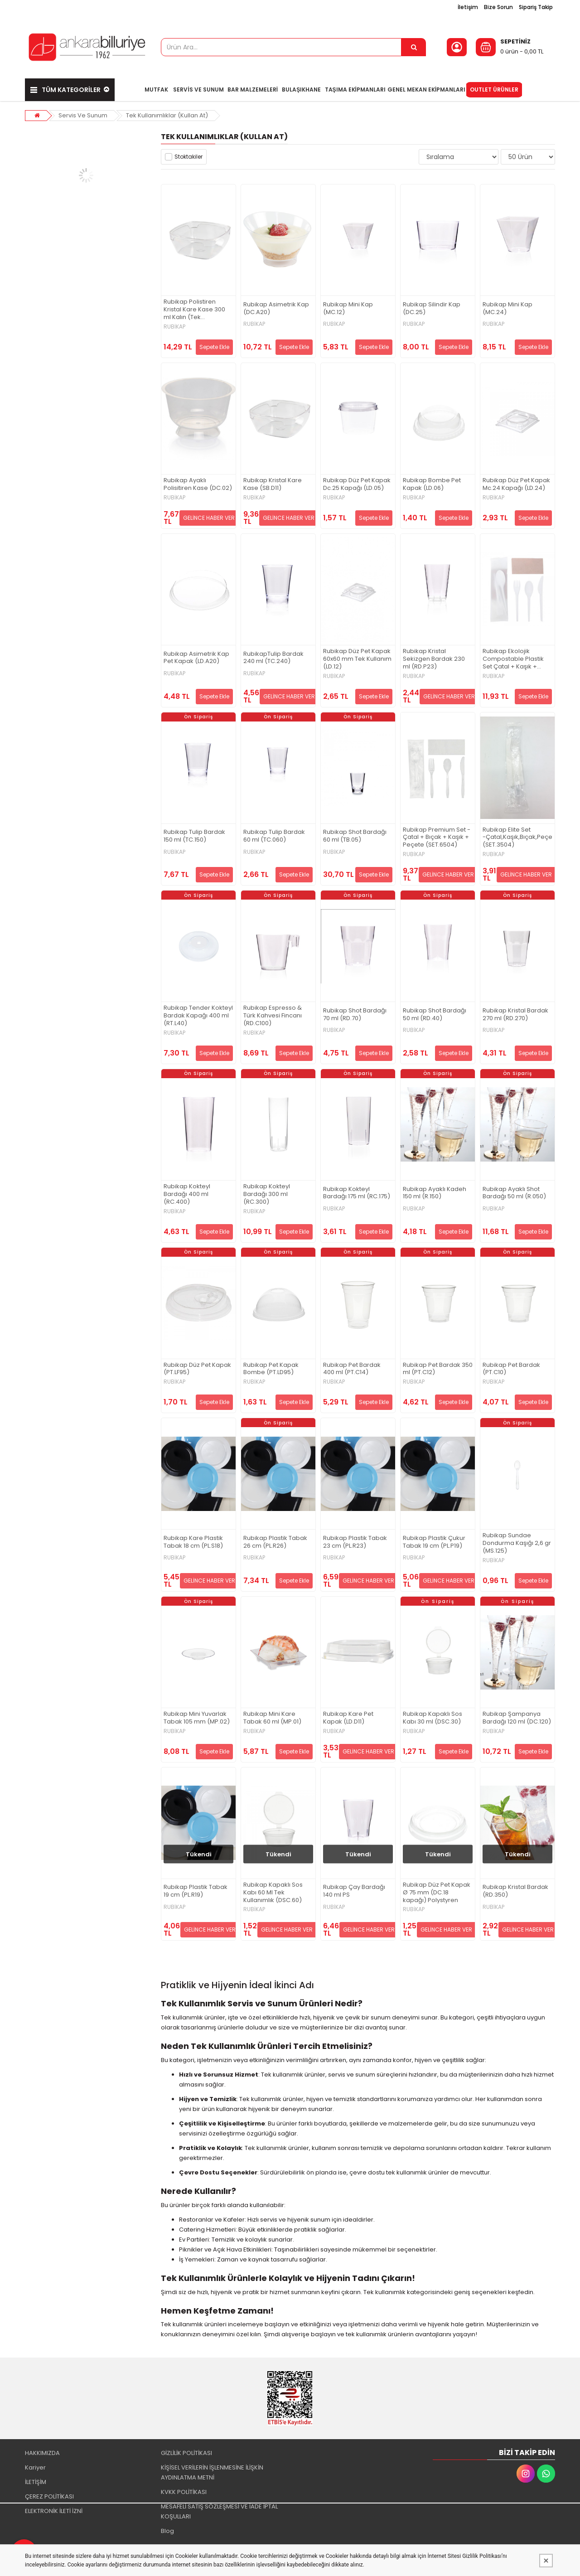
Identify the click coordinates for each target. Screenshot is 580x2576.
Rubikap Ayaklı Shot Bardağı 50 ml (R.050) (514, 1193)
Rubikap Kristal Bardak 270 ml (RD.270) (515, 1014)
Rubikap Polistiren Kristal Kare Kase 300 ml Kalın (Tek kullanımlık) (194, 309)
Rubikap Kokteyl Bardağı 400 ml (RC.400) (187, 1194)
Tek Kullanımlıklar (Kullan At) (167, 115)
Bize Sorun (498, 7)
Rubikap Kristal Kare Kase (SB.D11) (272, 484)
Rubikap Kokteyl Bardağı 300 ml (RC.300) (266, 1194)
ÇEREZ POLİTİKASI (49, 2496)
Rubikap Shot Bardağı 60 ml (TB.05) (355, 836)
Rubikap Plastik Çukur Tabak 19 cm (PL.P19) (434, 1542)
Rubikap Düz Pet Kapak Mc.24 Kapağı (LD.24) (516, 484)
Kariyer (35, 2467)
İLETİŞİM (35, 2482)
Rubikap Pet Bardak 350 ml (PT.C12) (438, 1369)
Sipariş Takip (536, 7)
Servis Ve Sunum (82, 115)
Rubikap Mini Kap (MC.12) (348, 308)
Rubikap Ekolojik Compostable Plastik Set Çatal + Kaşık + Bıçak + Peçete (513, 659)
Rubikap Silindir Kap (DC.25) (431, 308)
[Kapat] (546, 2560)
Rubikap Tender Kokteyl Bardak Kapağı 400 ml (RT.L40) (198, 1015)
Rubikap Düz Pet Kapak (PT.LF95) (197, 1369)
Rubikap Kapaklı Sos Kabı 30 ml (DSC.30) (432, 1718)
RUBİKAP (174, 327)
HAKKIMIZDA (42, 2453)
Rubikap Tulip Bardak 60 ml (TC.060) (274, 836)
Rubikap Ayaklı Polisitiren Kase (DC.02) (198, 484)
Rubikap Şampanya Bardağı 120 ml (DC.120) (517, 1718)
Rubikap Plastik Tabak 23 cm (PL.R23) (355, 1542)
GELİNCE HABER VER (209, 518)
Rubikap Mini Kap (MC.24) (507, 308)
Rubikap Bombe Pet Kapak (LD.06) (432, 484)
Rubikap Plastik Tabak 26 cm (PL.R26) (275, 1542)
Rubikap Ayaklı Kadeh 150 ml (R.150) (434, 1193)
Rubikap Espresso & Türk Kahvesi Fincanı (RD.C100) (272, 1015)
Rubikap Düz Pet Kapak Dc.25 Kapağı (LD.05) (357, 484)
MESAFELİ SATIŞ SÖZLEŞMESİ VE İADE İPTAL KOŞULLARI (219, 2511)
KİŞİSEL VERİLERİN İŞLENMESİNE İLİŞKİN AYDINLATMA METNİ (212, 2472)
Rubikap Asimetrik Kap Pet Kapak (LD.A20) (196, 658)
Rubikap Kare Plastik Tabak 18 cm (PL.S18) (193, 1542)
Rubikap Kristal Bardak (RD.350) (515, 1891)
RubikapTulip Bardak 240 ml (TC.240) (273, 658)
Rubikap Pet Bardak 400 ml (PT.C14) (352, 1369)
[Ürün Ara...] (413, 47)
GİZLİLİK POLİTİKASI (186, 2453)
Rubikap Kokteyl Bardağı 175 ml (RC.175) (356, 1193)
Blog (167, 2531)
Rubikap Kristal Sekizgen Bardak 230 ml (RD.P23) (434, 659)
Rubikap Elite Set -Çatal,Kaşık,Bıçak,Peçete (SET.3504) (517, 837)
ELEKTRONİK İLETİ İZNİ (53, 2511)
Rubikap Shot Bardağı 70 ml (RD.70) (355, 1014)
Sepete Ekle (214, 347)
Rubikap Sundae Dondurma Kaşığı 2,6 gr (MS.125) (517, 1543)
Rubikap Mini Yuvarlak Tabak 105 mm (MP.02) (197, 1718)
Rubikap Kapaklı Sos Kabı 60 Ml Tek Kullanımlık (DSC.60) (273, 1892)
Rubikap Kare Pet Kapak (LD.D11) (348, 1718)
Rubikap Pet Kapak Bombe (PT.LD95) (271, 1369)
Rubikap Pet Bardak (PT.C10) (511, 1369)
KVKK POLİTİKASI (184, 2492)
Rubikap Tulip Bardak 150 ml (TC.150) (194, 836)
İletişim (468, 7)
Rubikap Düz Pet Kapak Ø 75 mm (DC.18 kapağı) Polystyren (436, 1892)
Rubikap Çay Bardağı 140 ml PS (354, 1891)
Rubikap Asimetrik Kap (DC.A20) (276, 308)
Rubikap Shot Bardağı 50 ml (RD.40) (434, 1014)
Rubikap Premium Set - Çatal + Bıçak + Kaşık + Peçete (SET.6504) (436, 837)
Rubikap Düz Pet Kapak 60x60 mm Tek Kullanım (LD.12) (357, 659)
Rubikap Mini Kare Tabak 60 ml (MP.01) (272, 1718)
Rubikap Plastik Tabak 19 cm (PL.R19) (195, 1891)
